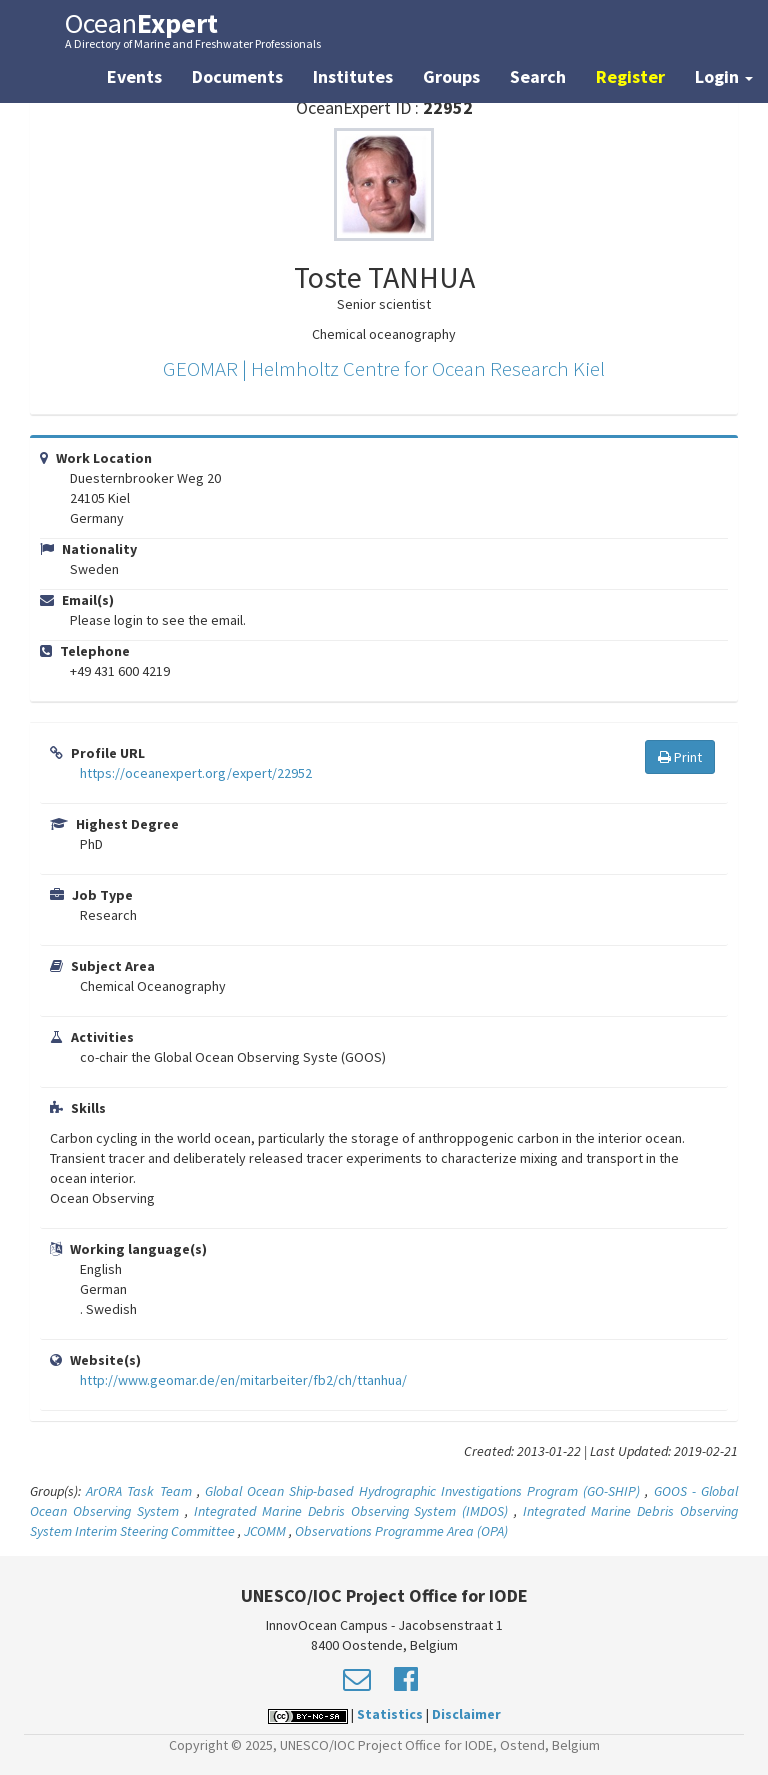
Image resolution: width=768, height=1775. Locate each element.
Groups (451, 76)
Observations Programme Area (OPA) (401, 1531)
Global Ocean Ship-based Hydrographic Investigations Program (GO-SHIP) (422, 1491)
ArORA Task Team (138, 1491)
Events (134, 76)
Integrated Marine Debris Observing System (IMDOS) (351, 1511)
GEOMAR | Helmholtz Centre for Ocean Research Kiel (384, 368)
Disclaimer (466, 1714)
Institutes (353, 76)
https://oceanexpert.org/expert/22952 (196, 773)
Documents (237, 76)
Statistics (390, 1714)
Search (538, 76)
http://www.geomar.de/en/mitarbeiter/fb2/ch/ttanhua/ (243, 1380)
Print (680, 757)
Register (630, 76)
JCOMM (265, 1531)
